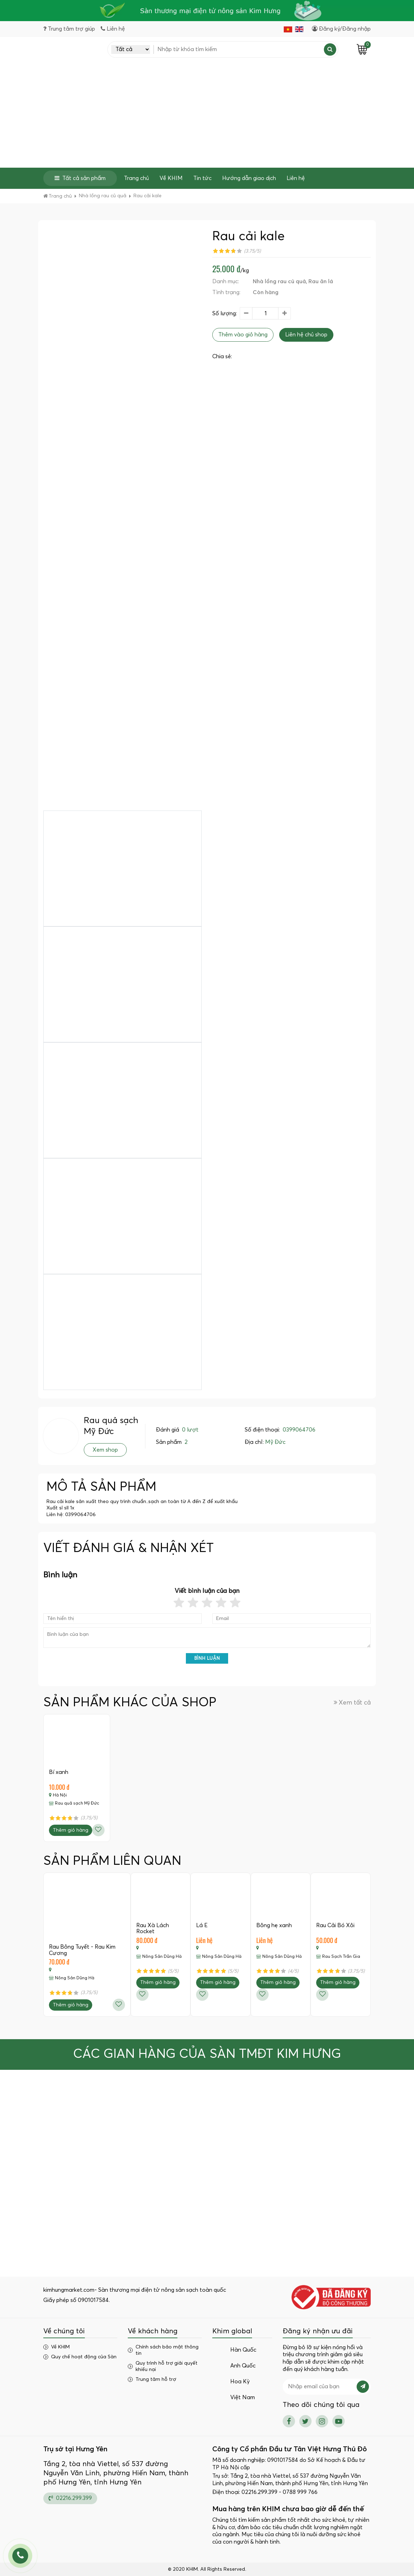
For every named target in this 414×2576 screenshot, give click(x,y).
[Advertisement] (207, 115)
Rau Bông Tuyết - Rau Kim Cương (82, 1950)
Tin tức (202, 178)
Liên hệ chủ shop (306, 335)
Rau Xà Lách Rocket (152, 1929)
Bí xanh (58, 1772)
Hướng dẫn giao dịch (249, 178)
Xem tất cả (352, 1702)
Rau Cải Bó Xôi (335, 1925)
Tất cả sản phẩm (80, 178)
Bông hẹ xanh (274, 1925)
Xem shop (105, 1450)
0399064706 (299, 1430)
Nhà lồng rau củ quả (279, 281)
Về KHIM (171, 178)
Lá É (202, 1925)
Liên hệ (296, 178)
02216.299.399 (70, 2498)
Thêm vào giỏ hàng (243, 335)
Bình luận (207, 1659)
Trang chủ (136, 178)
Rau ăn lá (320, 281)
